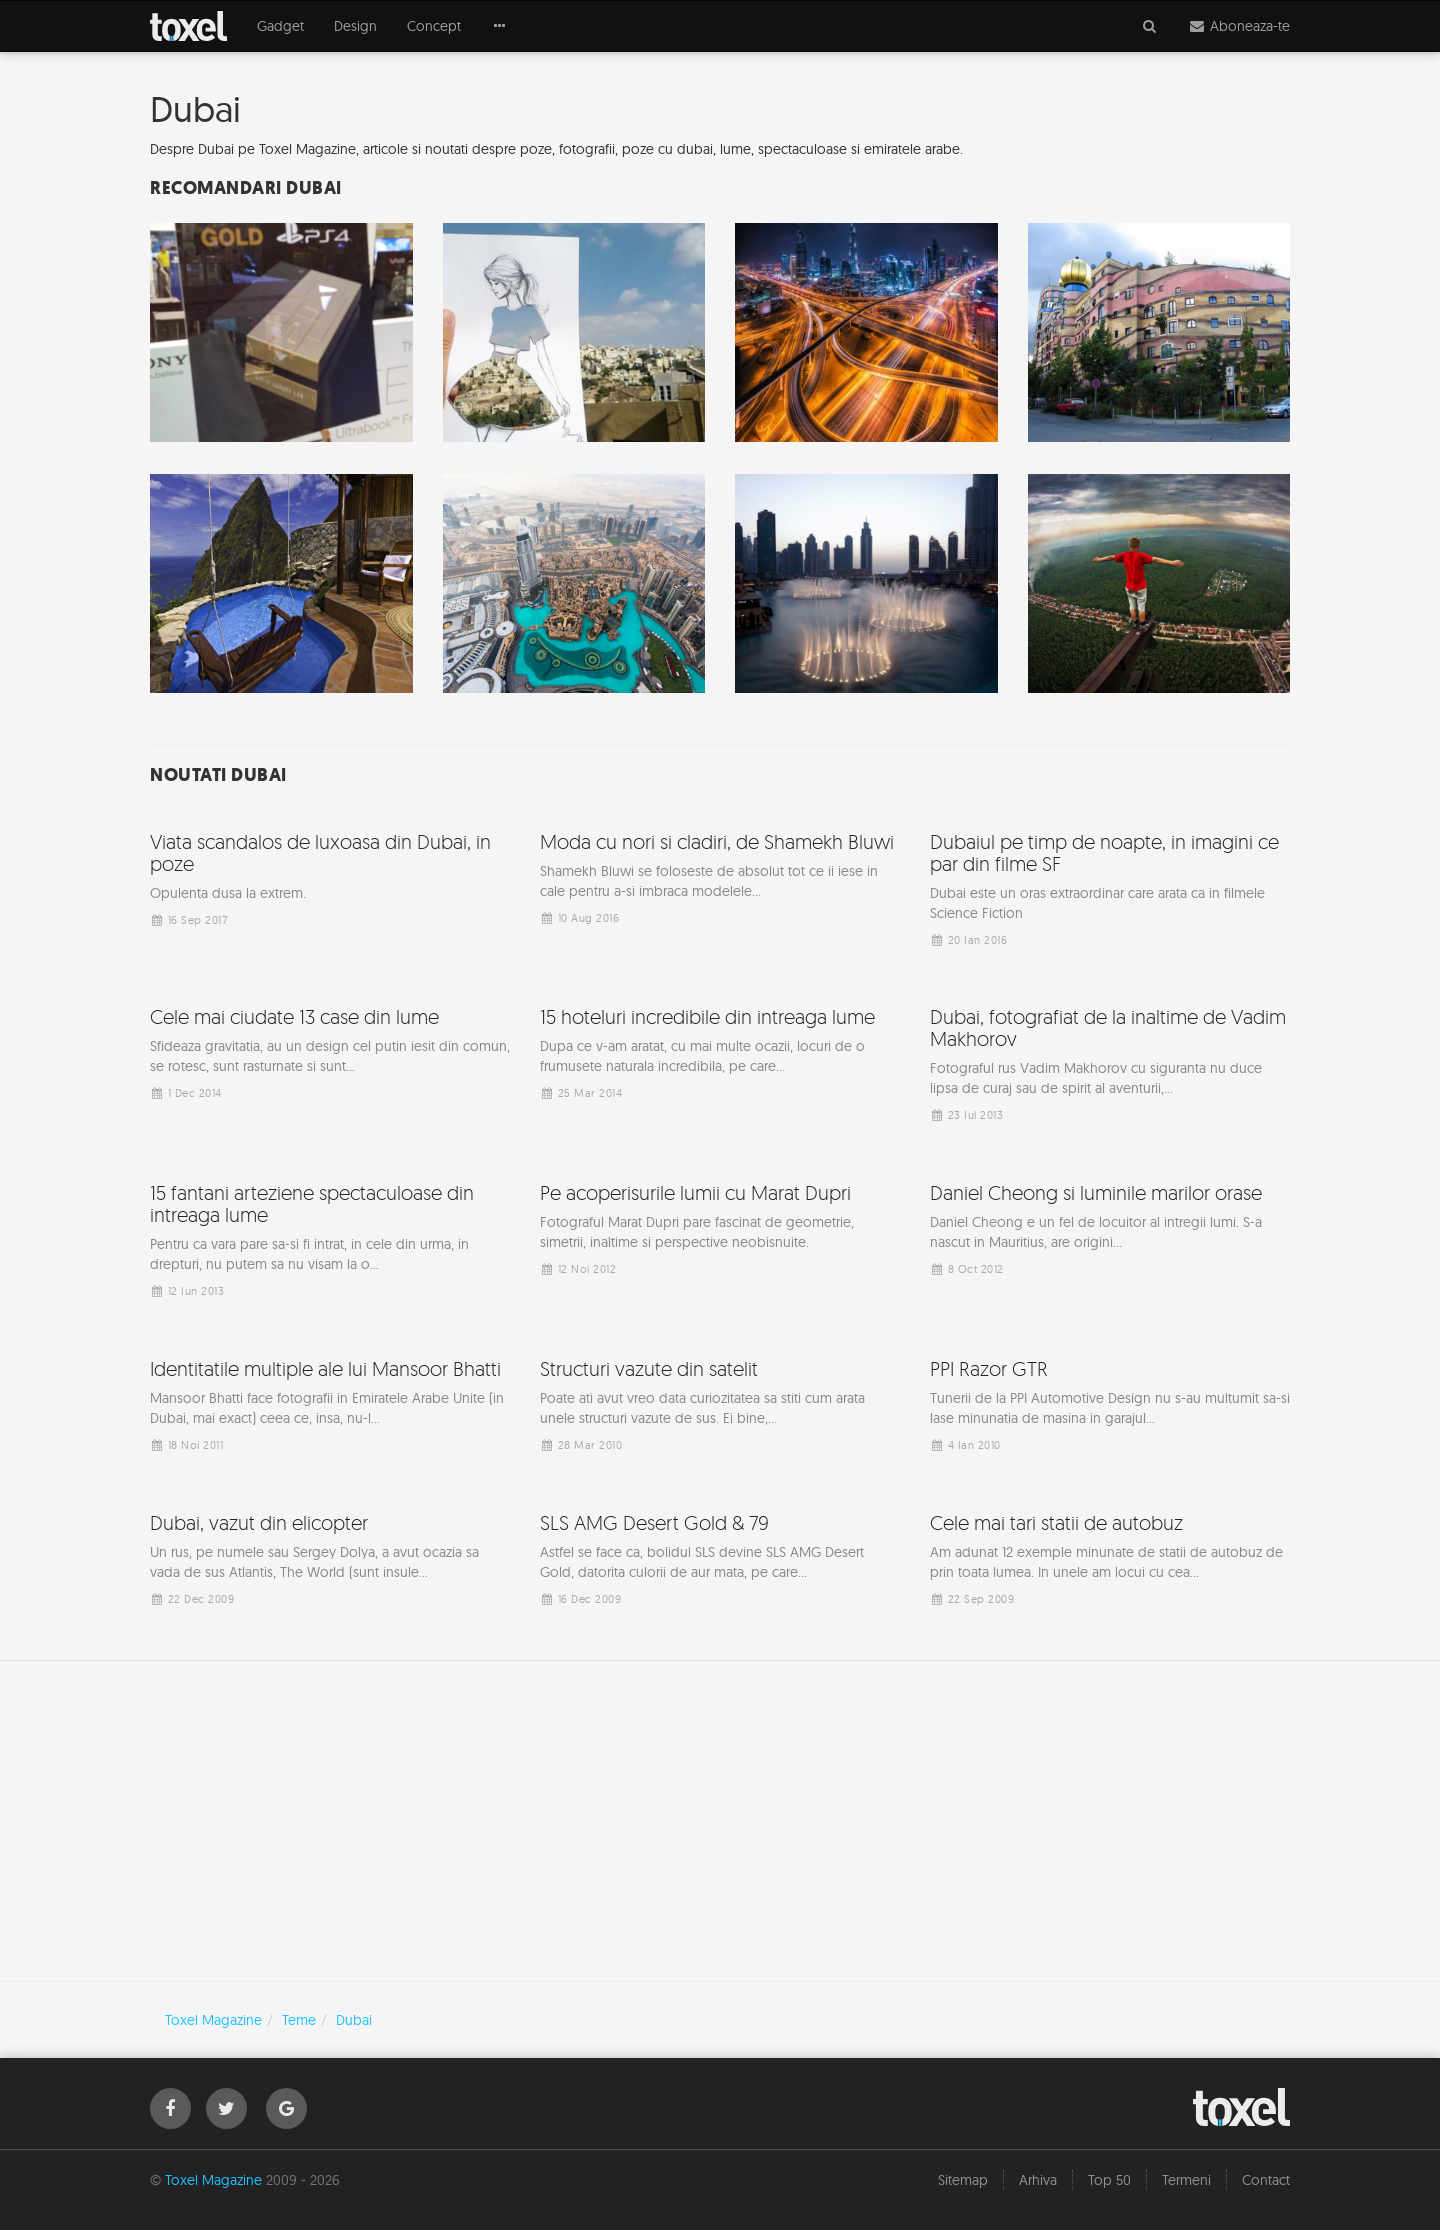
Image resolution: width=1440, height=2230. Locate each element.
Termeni (1186, 2180)
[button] (500, 26)
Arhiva (1038, 2180)
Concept (434, 26)
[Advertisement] (720, 1821)
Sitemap (963, 2180)
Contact (1266, 2180)
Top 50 (1109, 2180)
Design (355, 26)
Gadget (280, 26)
